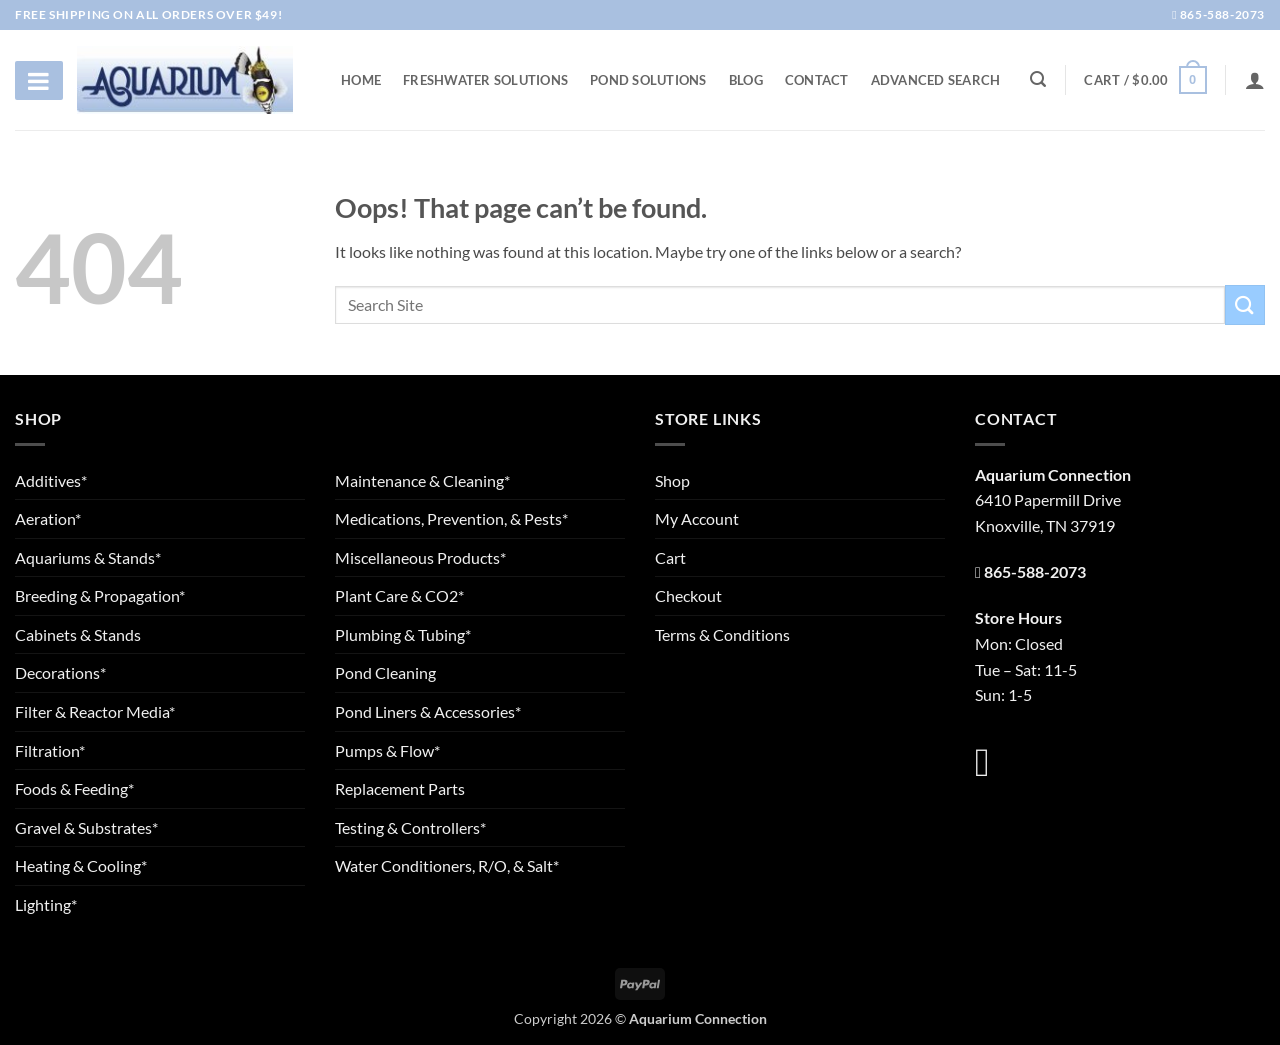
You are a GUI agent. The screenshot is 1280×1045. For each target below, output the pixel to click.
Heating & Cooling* (81, 865)
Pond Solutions (648, 80)
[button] (1145, 80)
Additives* (51, 480)
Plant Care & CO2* (399, 595)
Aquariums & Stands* (88, 557)
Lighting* (46, 904)
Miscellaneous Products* (420, 557)
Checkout (688, 595)
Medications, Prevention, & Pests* (451, 518)
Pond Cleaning (385, 672)
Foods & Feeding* (74, 788)
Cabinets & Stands (78, 634)
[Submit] (1245, 304)
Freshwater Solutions (485, 80)
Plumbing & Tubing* (403, 634)
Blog (746, 80)
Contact (817, 80)
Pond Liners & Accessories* (428, 711)
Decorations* (60, 672)
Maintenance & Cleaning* (422, 480)
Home (361, 80)
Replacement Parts (400, 788)
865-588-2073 (1218, 14)
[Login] (1255, 80)
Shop (672, 480)
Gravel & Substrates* (86, 827)
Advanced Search (936, 80)
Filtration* (50, 750)
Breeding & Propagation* (100, 595)
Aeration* (48, 518)
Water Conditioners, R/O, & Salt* (447, 865)
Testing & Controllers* (410, 827)
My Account (697, 518)
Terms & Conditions (722, 634)
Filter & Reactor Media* (95, 711)
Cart (670, 557)
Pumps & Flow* (387, 750)
